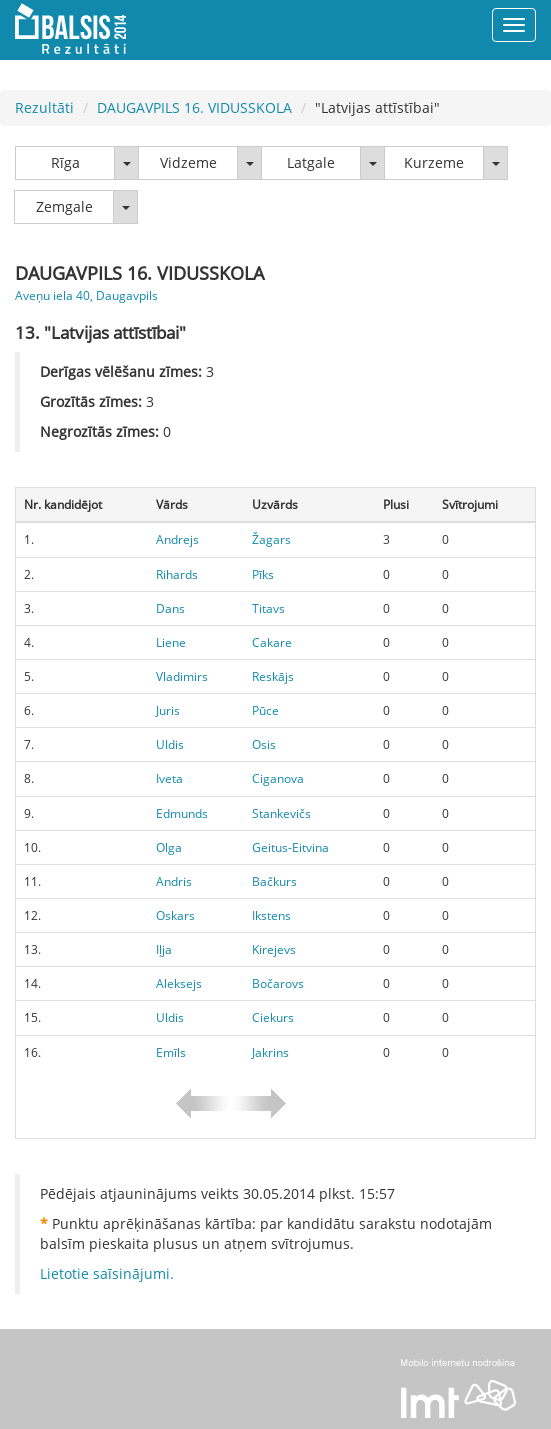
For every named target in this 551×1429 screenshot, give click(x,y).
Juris (168, 710)
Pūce (265, 710)
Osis (264, 744)
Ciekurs (273, 1017)
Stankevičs (281, 813)
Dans (170, 608)
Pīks (263, 574)
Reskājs (273, 676)
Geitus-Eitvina (290, 847)
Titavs (268, 608)
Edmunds (182, 813)
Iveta (169, 778)
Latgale (311, 162)
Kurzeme (434, 162)
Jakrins (270, 1052)
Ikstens (271, 915)
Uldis (170, 744)
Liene (171, 642)
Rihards (177, 574)
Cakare (272, 642)
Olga (169, 847)
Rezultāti (44, 107)
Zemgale (64, 206)
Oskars (175, 915)
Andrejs (177, 539)
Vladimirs (182, 676)
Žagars (271, 539)
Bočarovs (278, 983)
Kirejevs (274, 949)
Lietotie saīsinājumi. (107, 1273)
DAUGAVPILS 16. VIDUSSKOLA (194, 107)
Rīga (65, 162)
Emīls (171, 1052)
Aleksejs (179, 983)
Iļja (164, 949)
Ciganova (278, 778)
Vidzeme (188, 162)
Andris (174, 881)
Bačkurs (274, 881)
